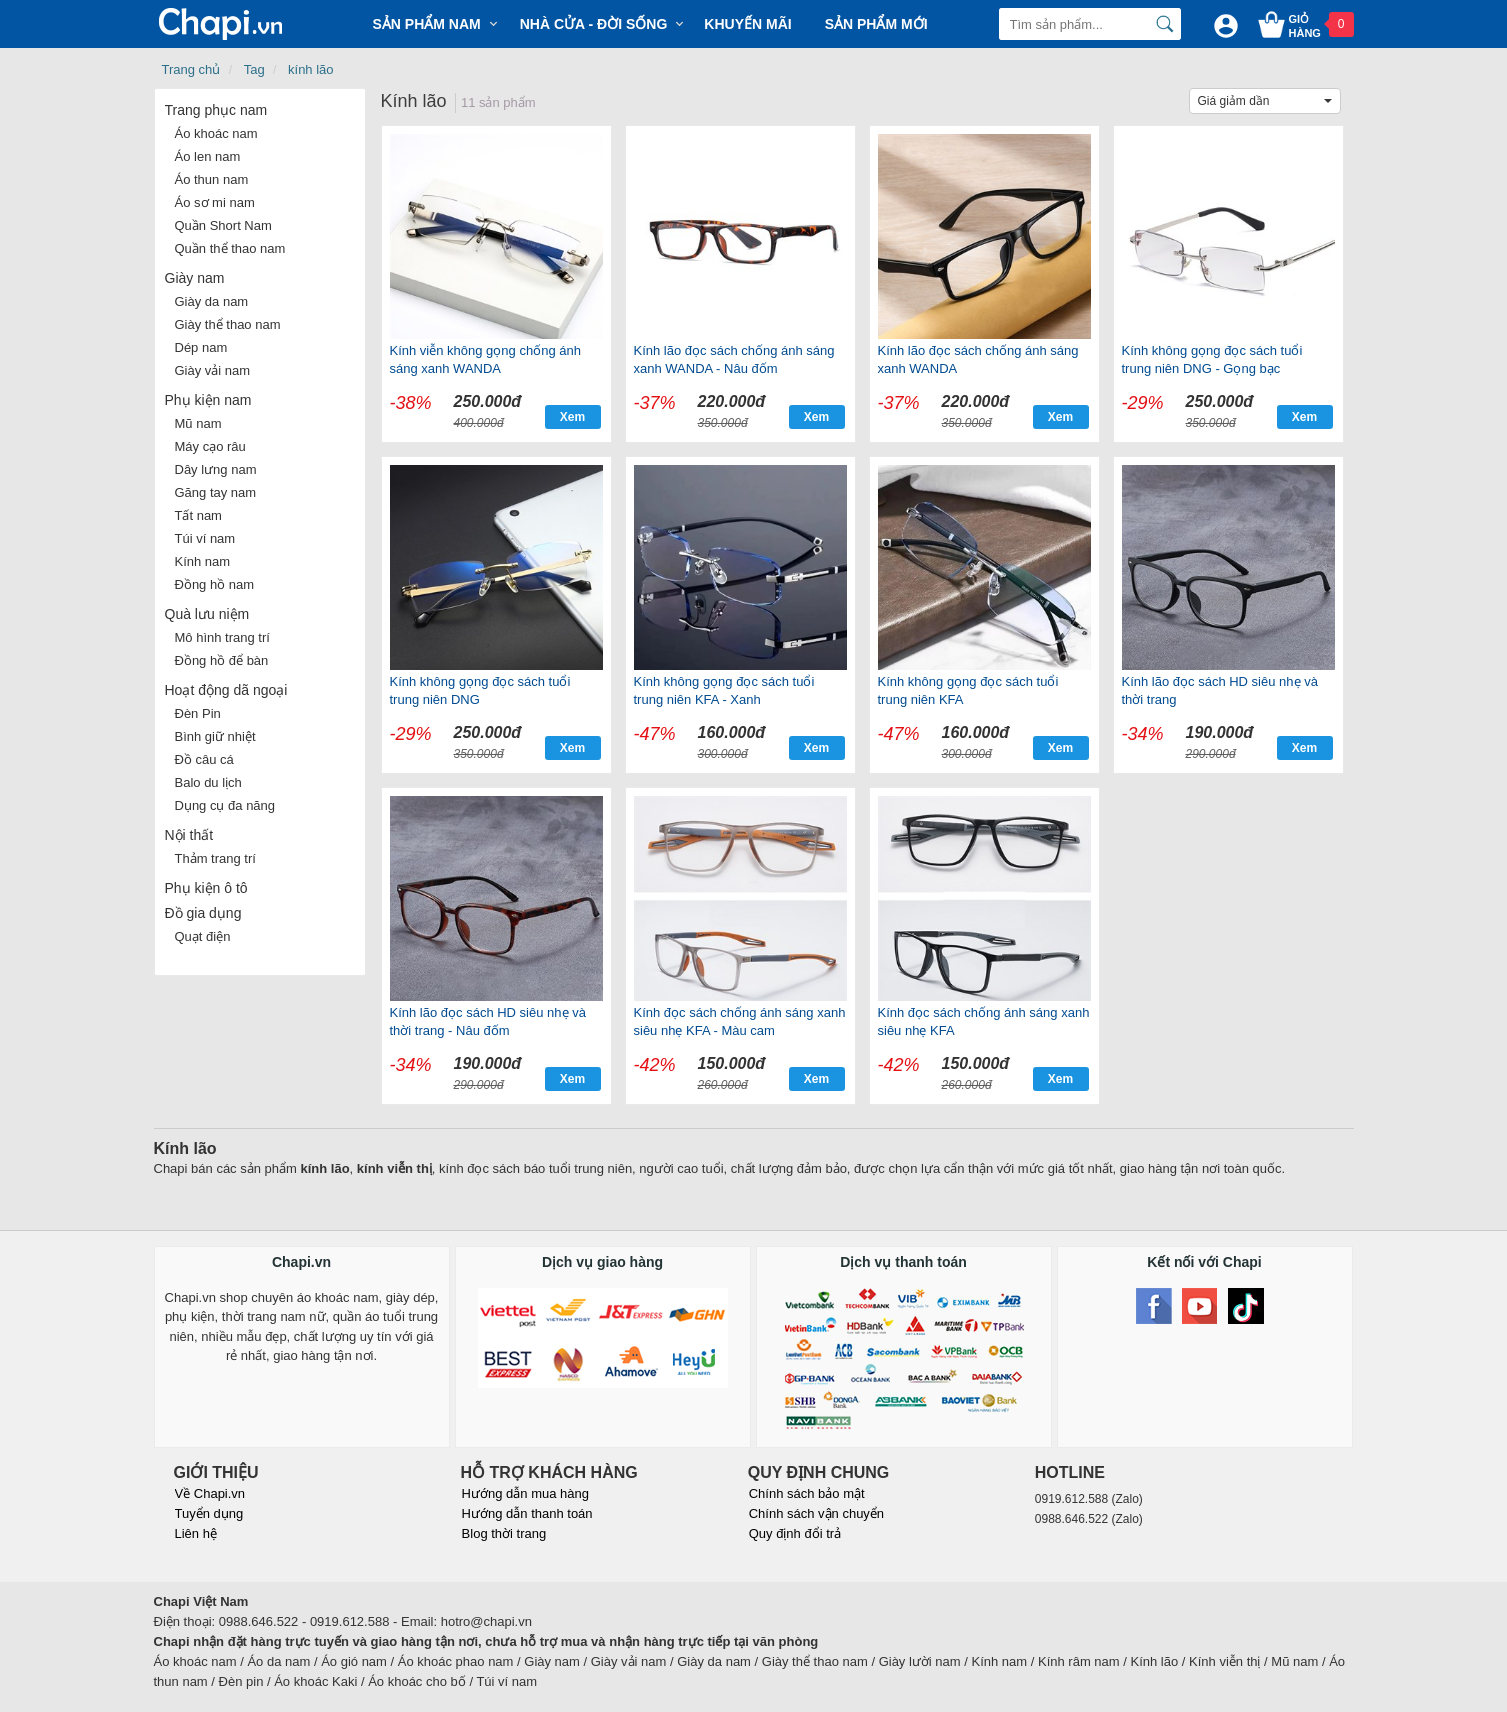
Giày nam (195, 278)
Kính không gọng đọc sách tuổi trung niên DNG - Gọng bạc (1212, 359)
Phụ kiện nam (208, 400)
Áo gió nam (354, 1661)
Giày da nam (212, 301)
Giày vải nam (213, 370)
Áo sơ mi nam (215, 202)
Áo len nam (208, 156)
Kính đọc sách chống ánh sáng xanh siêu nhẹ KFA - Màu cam (740, 1021)
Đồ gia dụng (203, 913)
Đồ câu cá (204, 759)
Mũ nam (198, 423)
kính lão (311, 69)
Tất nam (198, 515)
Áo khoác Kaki (315, 1681)
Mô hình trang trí (222, 637)
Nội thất (189, 835)
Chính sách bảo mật (807, 1493)
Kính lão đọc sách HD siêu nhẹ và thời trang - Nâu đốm (488, 1021)
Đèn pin (241, 1681)
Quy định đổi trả (795, 1533)
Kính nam (203, 561)
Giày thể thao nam (228, 324)
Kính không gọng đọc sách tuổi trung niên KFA (968, 690)
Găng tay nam (216, 492)
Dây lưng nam (216, 469)
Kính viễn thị (1224, 1661)
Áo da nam (278, 1661)
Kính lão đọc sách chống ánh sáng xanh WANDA (978, 359)
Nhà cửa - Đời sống (594, 24)
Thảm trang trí (215, 858)
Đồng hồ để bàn (222, 660)
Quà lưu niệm (207, 614)
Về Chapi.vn (210, 1493)
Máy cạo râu (210, 446)
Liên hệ (196, 1533)
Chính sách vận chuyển (816, 1513)
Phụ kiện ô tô (206, 888)
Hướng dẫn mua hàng (525, 1493)
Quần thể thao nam (230, 248)
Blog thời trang (504, 1533)
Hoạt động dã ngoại (226, 690)
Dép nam (201, 347)
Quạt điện (203, 936)
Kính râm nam (1079, 1661)
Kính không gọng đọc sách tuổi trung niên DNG (480, 690)
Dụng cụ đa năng (225, 805)
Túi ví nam (205, 538)
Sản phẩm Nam (427, 24)
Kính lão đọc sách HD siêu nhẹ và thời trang (1220, 690)
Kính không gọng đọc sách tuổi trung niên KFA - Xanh (724, 690)
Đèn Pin (198, 713)
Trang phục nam (216, 110)
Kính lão (1155, 1661)
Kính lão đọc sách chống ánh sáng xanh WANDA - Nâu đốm (734, 359)
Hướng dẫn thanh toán (527, 1513)
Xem (572, 417)
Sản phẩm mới (876, 24)
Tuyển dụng (209, 1513)
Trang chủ (191, 69)
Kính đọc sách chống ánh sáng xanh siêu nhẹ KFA (984, 1021)
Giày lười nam (920, 1661)
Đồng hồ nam (215, 584)
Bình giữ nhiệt (215, 736)
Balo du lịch (208, 782)
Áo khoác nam (216, 133)
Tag (254, 69)
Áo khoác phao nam (456, 1661)
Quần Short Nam (223, 225)
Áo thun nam (212, 179)
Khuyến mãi (747, 24)
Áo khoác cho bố (417, 1681)
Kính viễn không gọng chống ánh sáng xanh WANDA (485, 359)
